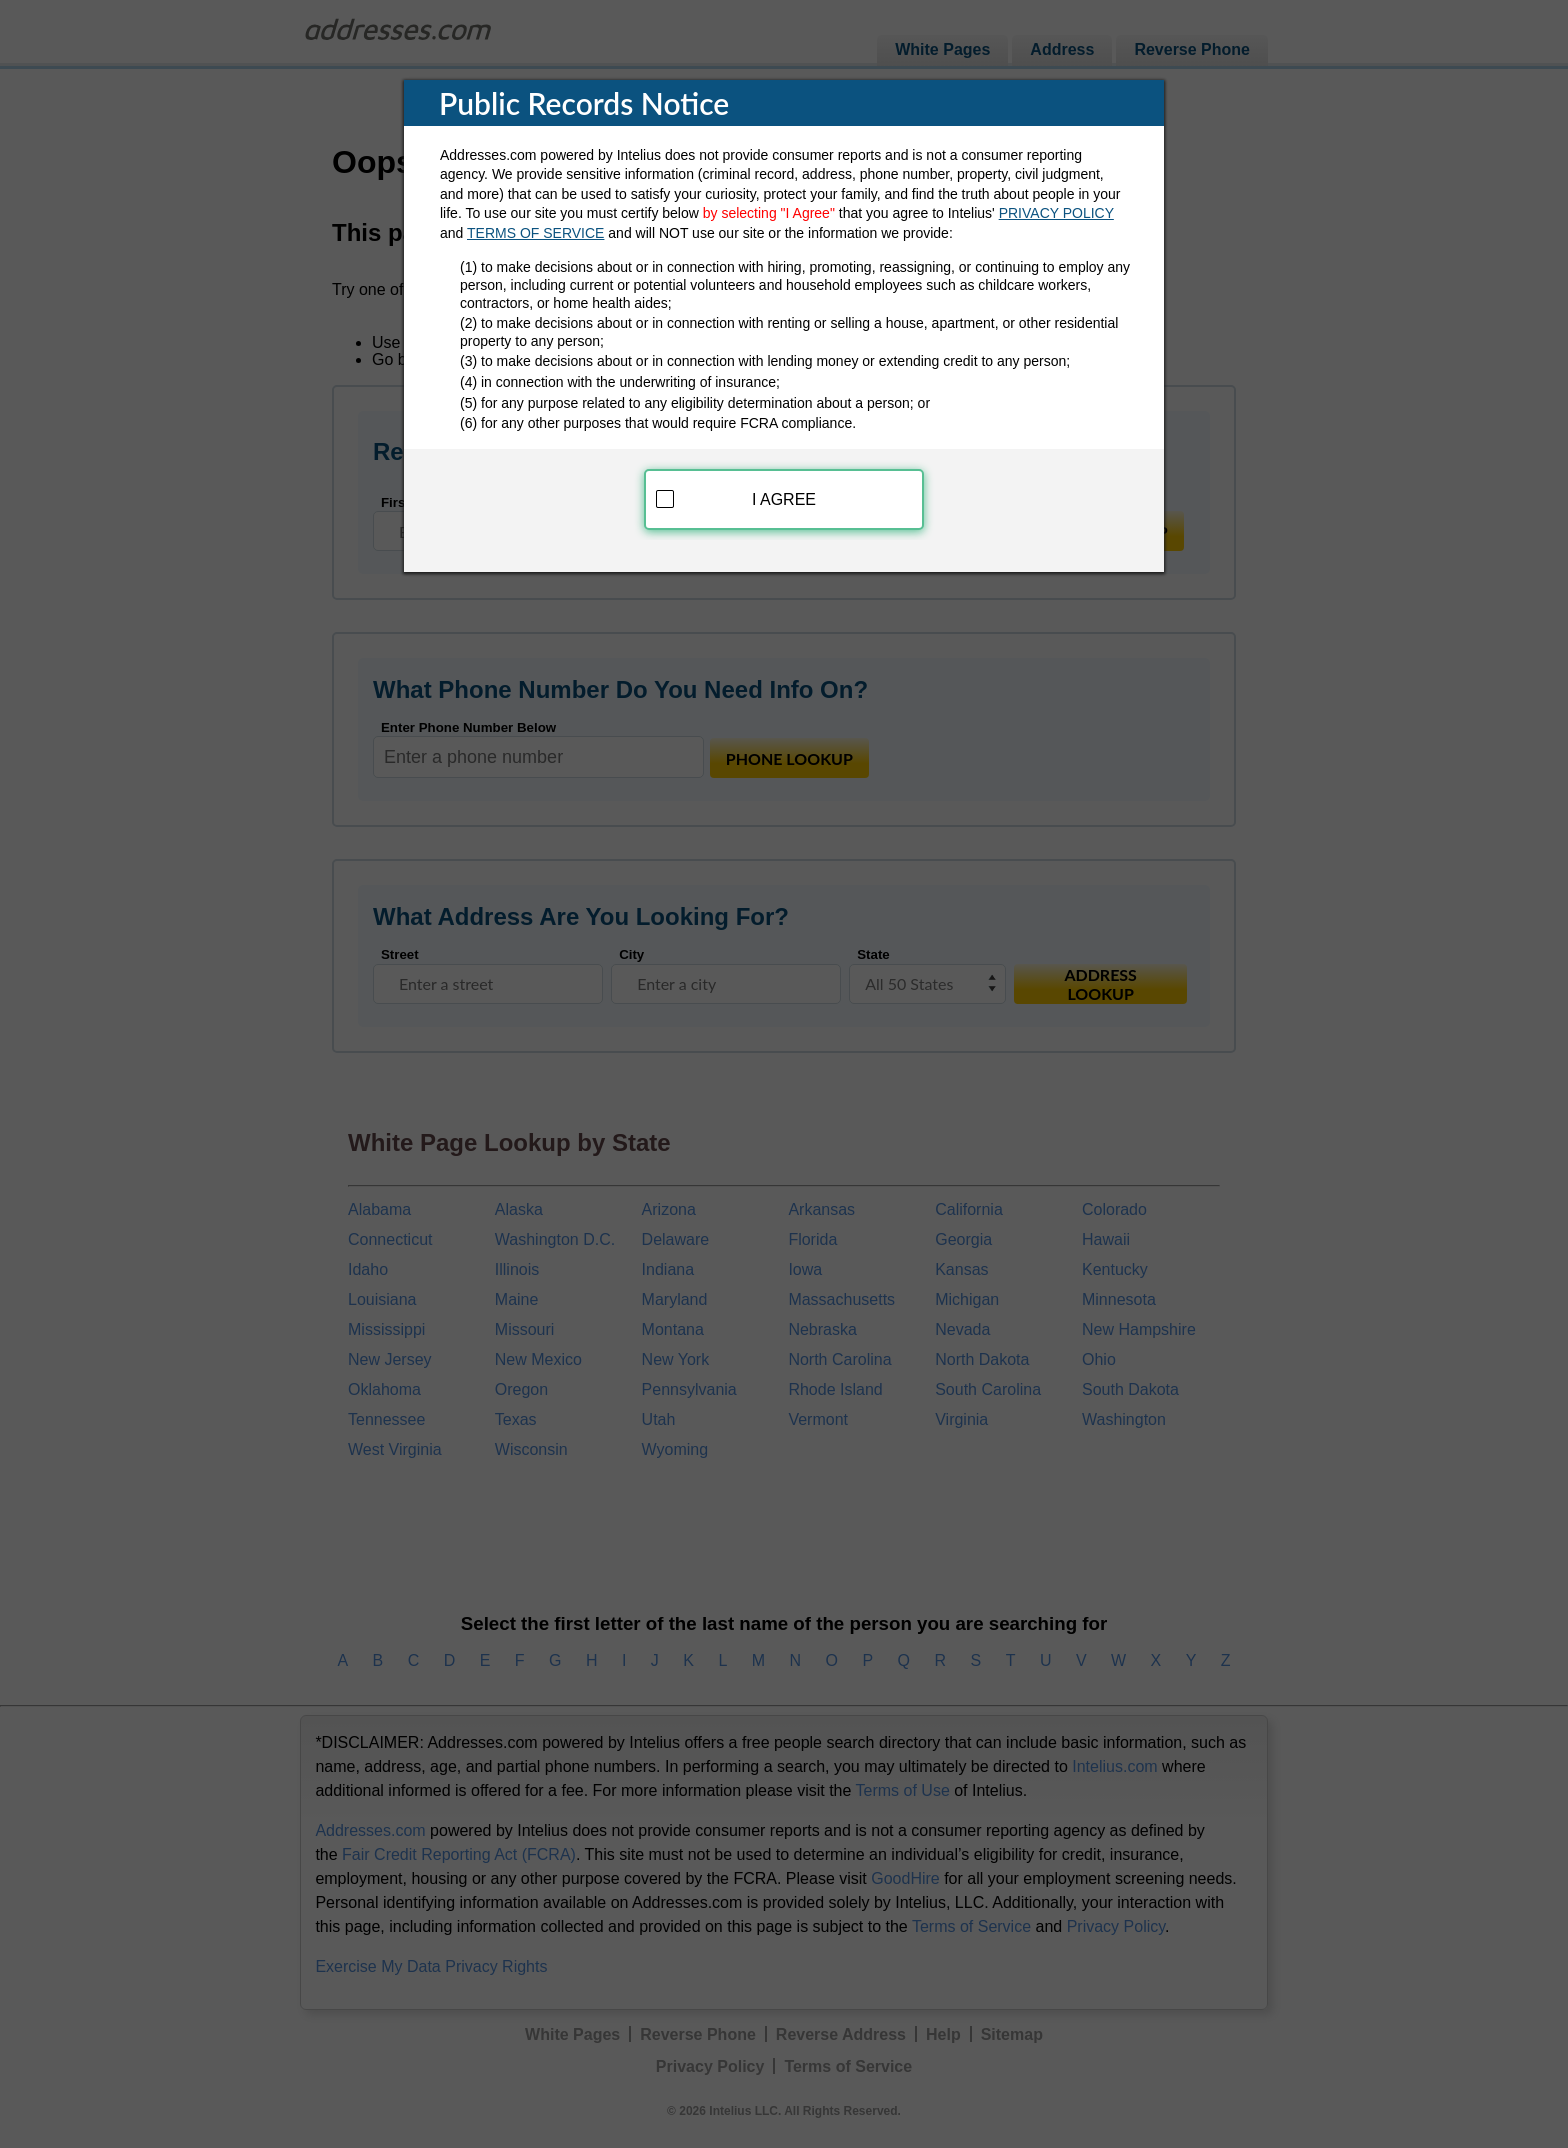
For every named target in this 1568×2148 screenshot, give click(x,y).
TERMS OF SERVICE (535, 229)
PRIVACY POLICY (1056, 210)
